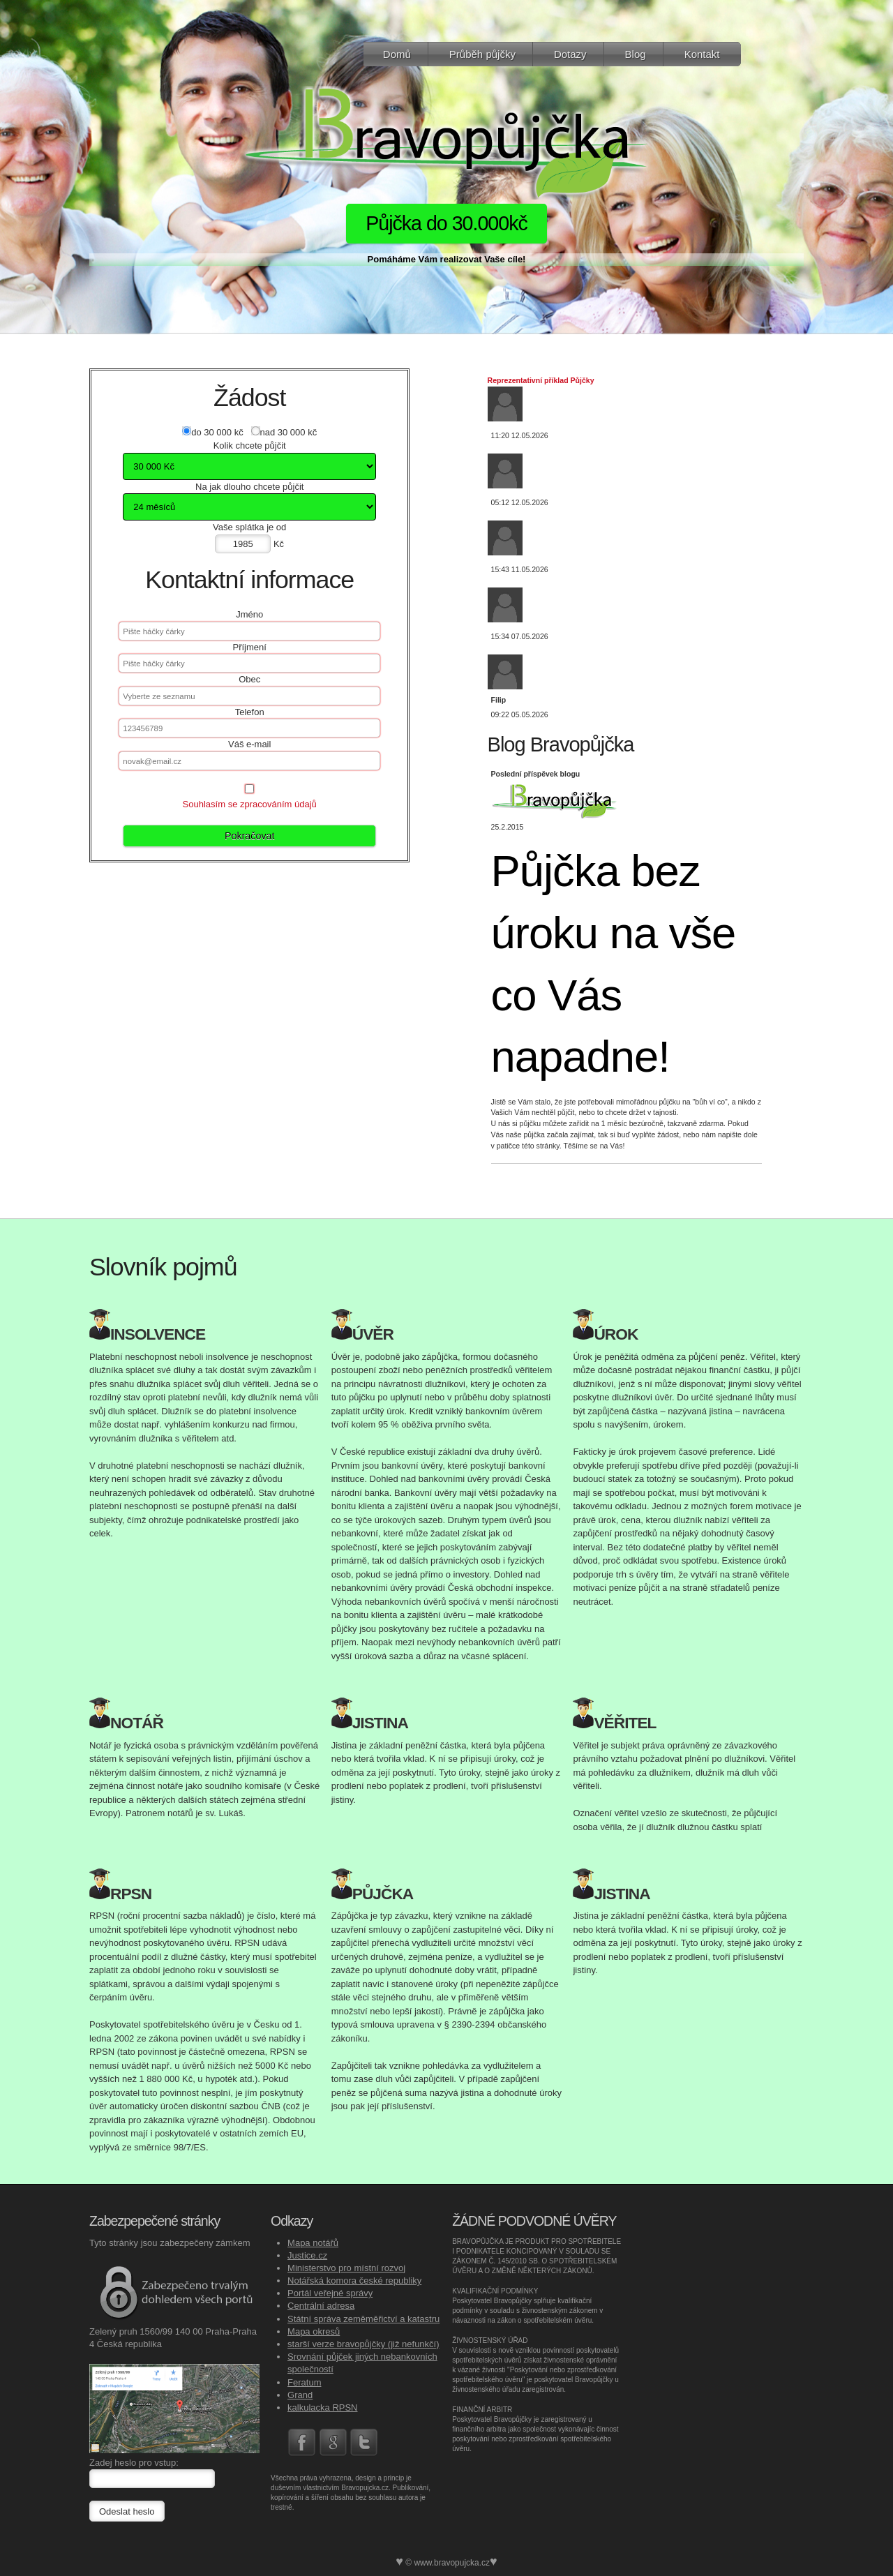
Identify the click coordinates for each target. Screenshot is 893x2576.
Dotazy (570, 54)
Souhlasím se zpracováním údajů (250, 804)
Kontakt (702, 54)
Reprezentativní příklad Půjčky (541, 380)
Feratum (304, 2382)
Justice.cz (307, 2255)
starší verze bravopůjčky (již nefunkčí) (363, 2344)
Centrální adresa (320, 2305)
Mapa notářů (312, 2243)
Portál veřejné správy (330, 2293)
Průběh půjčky (482, 54)
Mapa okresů (313, 2331)
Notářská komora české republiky (354, 2280)
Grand (300, 2395)
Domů (397, 54)
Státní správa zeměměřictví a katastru (363, 2319)
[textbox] (249, 696)
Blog (635, 54)
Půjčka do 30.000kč (446, 223)
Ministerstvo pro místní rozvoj (346, 2268)
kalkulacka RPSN (322, 2407)
